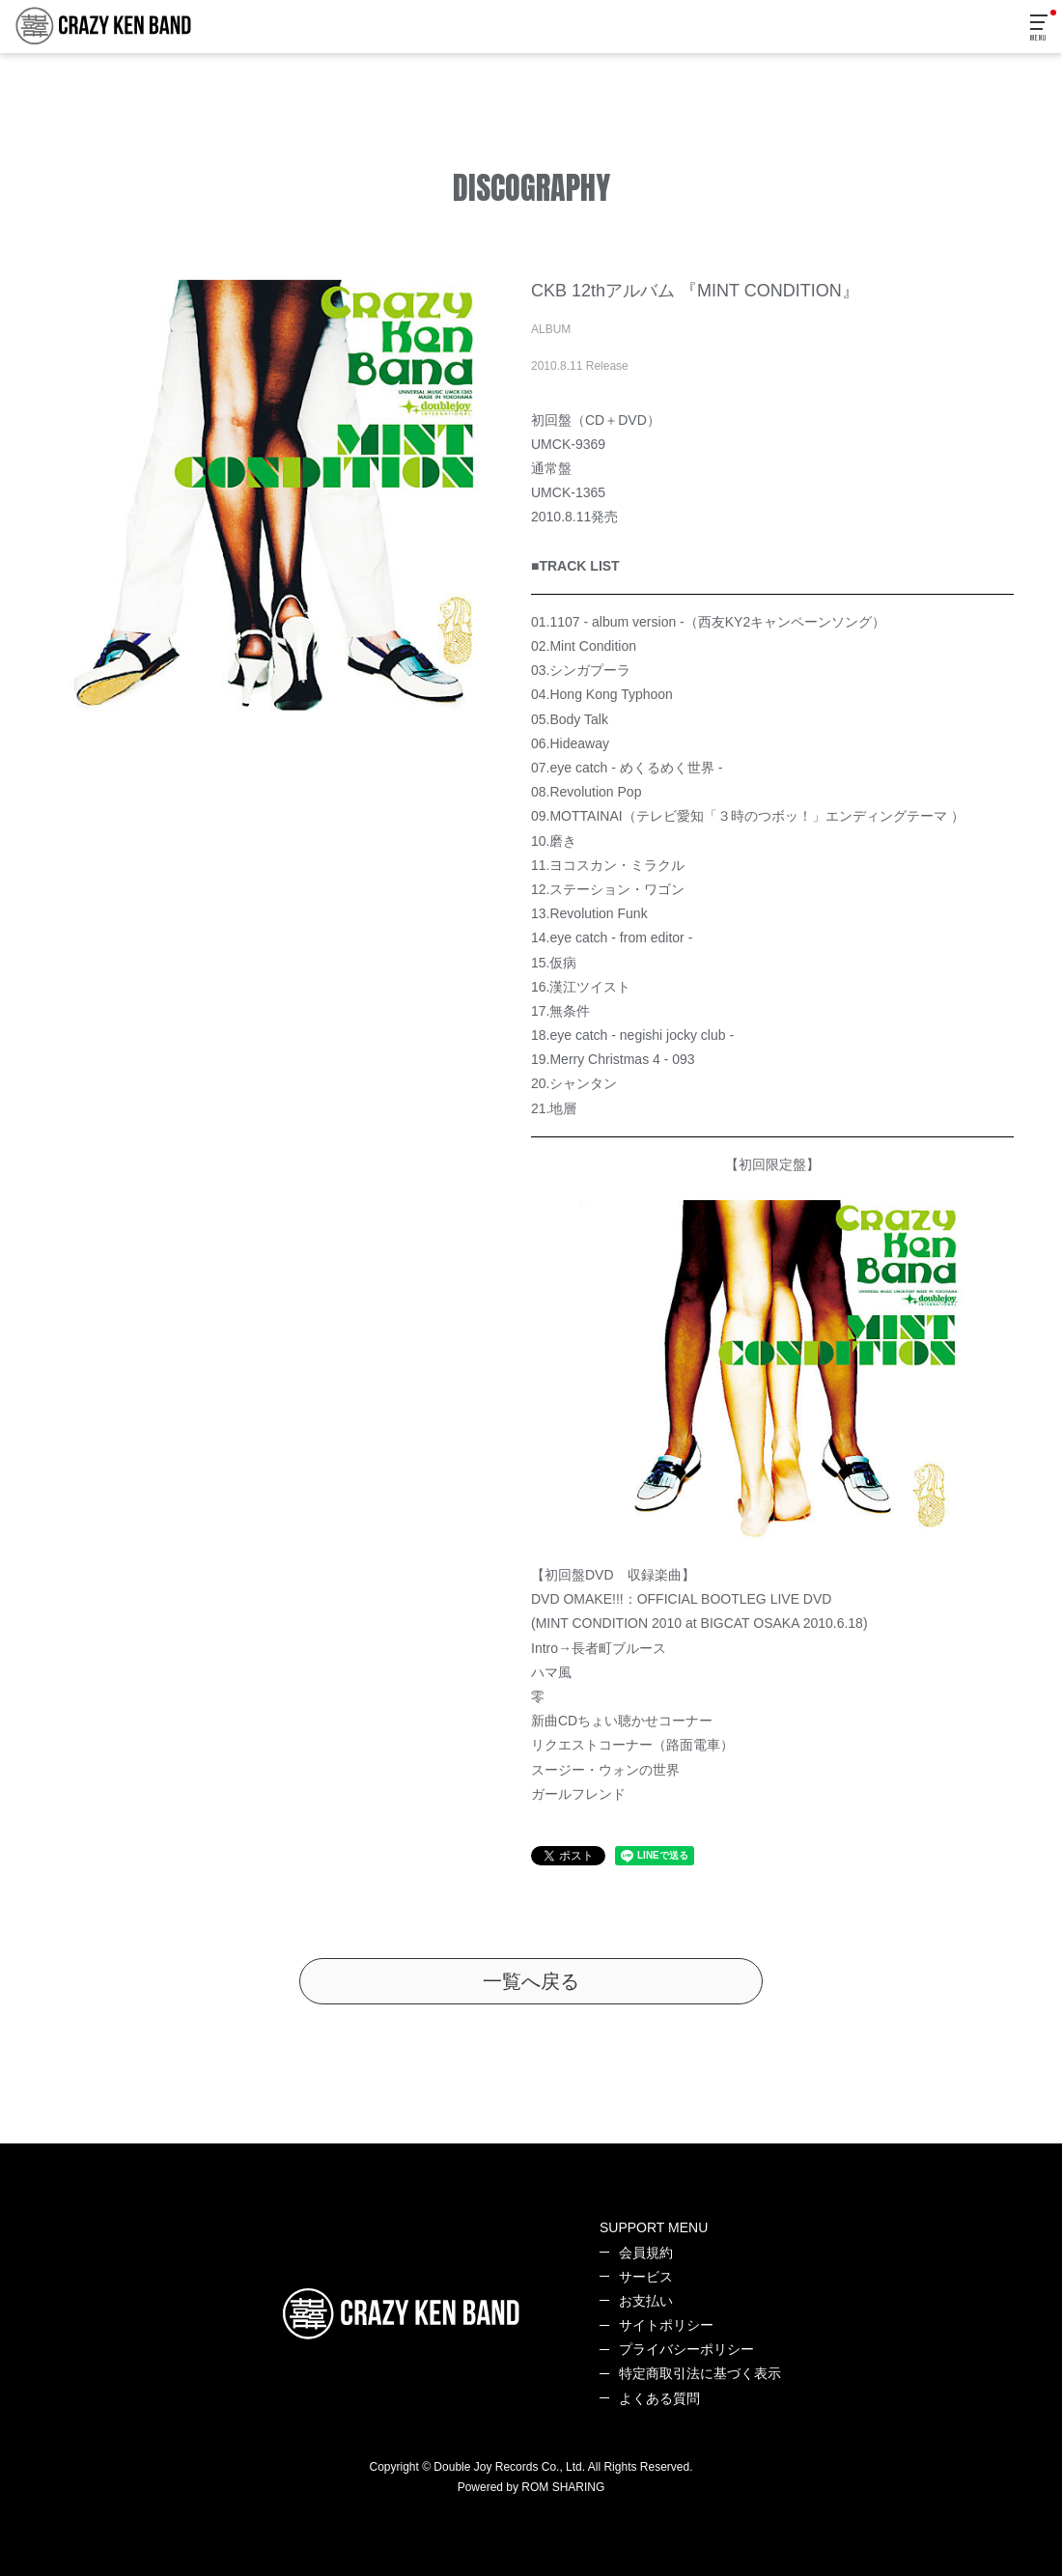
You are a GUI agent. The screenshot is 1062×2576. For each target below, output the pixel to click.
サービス (646, 2276)
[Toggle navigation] (1040, 28)
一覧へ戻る (531, 1981)
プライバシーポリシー (686, 2349)
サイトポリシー (666, 2325)
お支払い (646, 2301)
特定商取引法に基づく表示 (700, 2373)
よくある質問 (659, 2398)
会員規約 (646, 2252)
